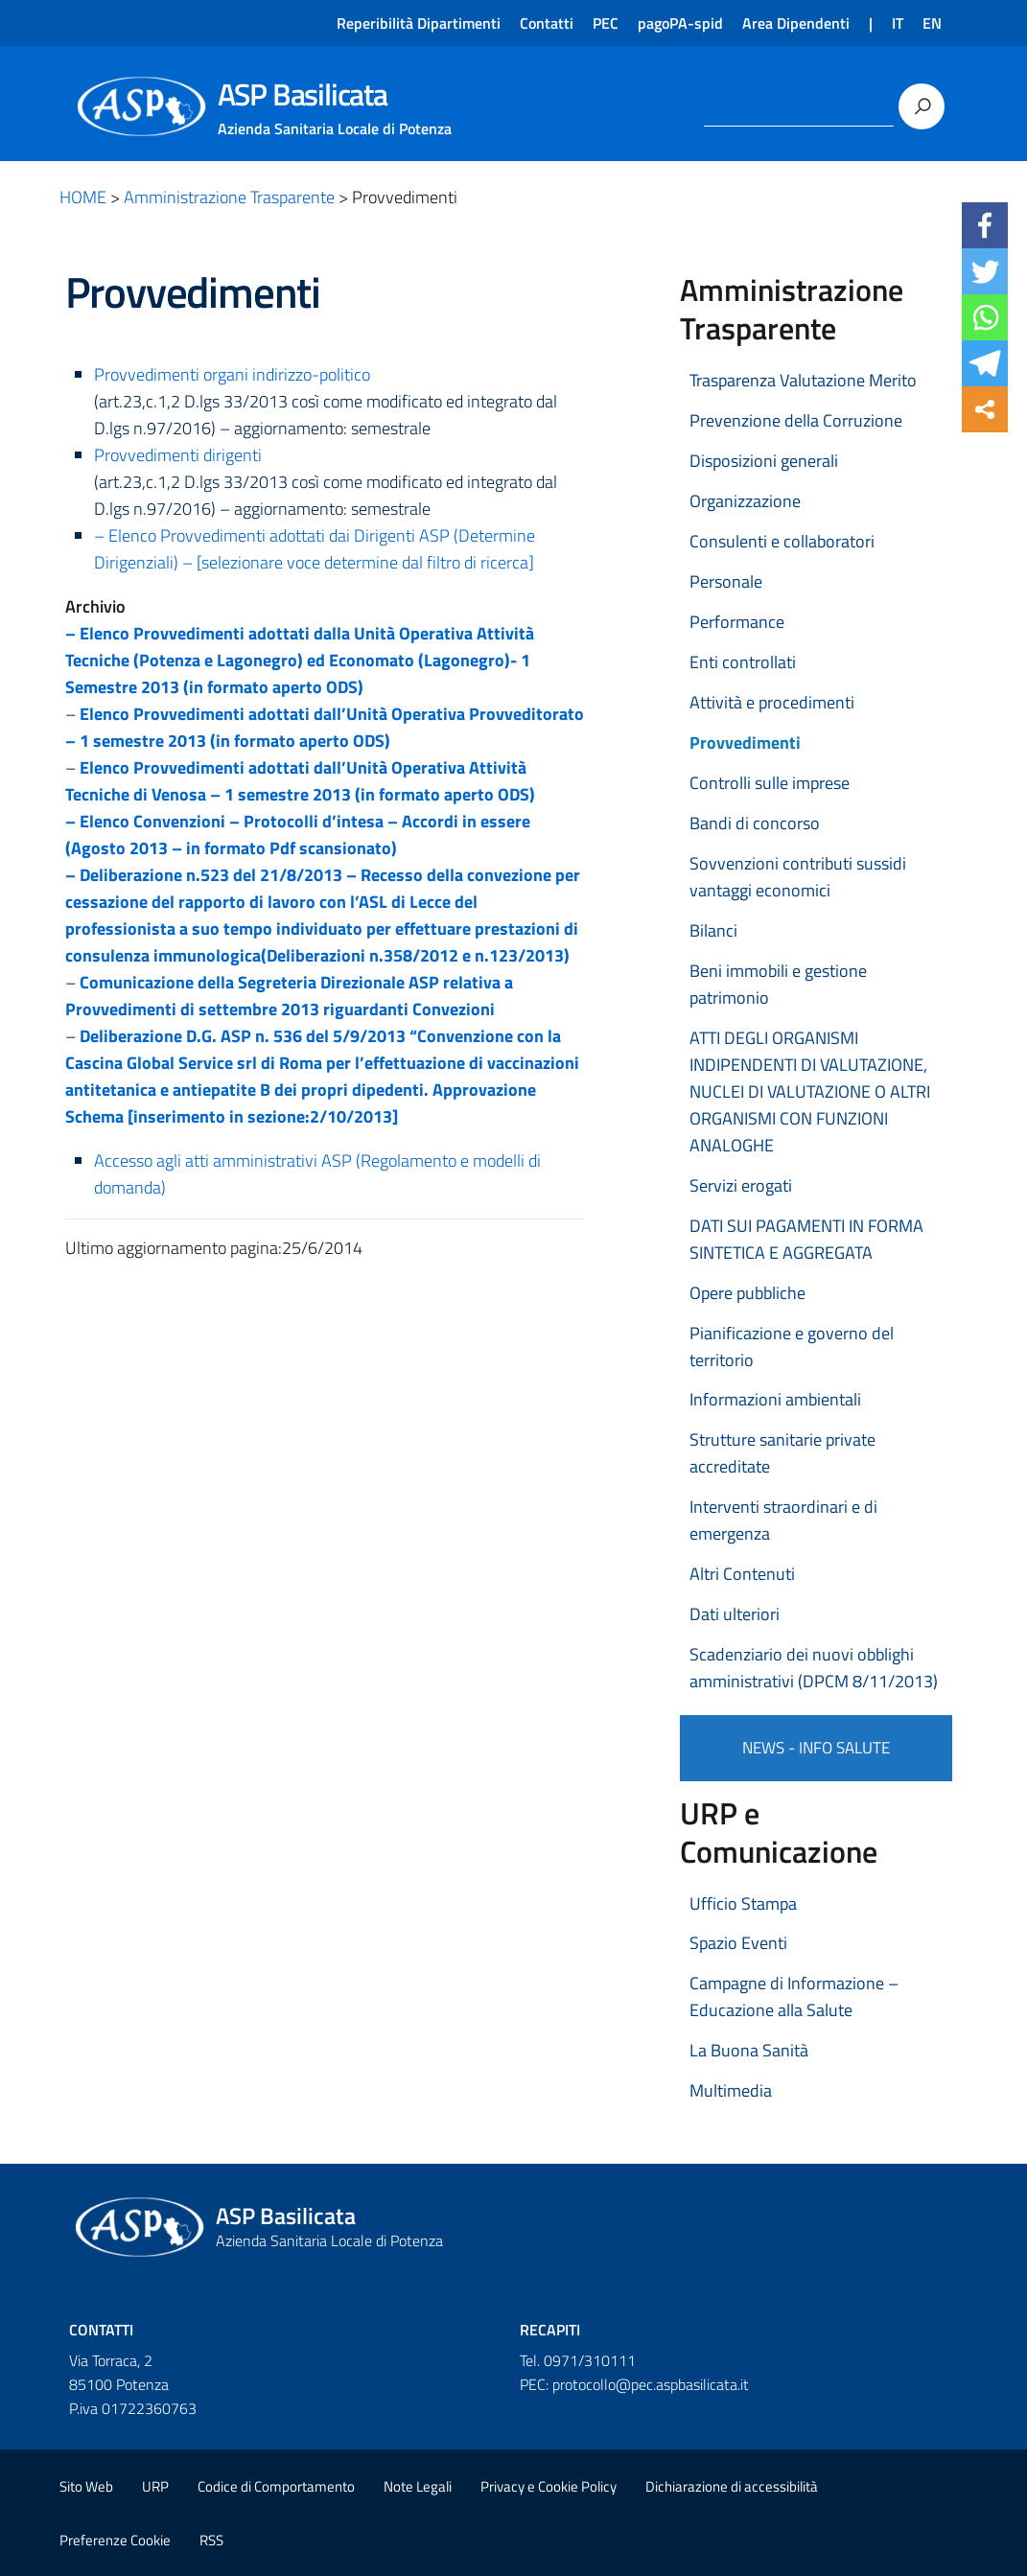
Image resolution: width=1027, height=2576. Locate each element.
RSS (211, 2540)
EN (932, 23)
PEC (606, 23)
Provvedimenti (745, 742)
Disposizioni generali (763, 461)
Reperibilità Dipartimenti (419, 23)
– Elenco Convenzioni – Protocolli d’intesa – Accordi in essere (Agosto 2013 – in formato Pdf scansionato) (297, 834)
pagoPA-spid (680, 23)
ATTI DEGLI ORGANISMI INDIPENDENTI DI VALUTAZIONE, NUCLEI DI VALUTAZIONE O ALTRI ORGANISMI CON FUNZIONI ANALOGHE (809, 1091)
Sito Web (86, 2486)
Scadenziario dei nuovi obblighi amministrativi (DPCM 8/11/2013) (813, 1667)
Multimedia (730, 2090)
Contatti (546, 23)
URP (155, 2486)
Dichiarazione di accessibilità (731, 2486)
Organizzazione (745, 501)
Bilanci (713, 930)
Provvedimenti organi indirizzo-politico (232, 374)
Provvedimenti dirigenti (178, 455)
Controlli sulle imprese (769, 783)
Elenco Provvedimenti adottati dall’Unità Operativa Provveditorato (332, 714)
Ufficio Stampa (743, 1903)
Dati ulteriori (734, 1614)
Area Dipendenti (796, 23)
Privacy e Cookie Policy (548, 2486)
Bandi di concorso (754, 823)
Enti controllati (742, 662)
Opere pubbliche (747, 1293)
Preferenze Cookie (115, 2540)
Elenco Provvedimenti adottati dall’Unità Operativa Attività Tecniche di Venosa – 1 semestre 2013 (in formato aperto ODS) (300, 780)
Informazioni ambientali (775, 1399)
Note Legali (418, 2486)
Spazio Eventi (738, 1943)
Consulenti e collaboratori (782, 541)
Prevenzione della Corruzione (795, 420)
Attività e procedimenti (771, 702)
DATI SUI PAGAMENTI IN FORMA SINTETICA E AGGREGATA (806, 1239)
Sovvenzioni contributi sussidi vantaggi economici (797, 876)
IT (897, 23)
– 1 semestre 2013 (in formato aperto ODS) (227, 741)
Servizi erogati (740, 1185)
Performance (736, 622)
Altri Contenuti (742, 1574)
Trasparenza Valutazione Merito (803, 380)
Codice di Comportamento (276, 2486)
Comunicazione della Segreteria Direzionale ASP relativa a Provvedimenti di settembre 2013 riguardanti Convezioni (289, 995)
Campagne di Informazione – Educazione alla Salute (794, 1996)
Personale (725, 581)
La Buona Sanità (748, 2050)
